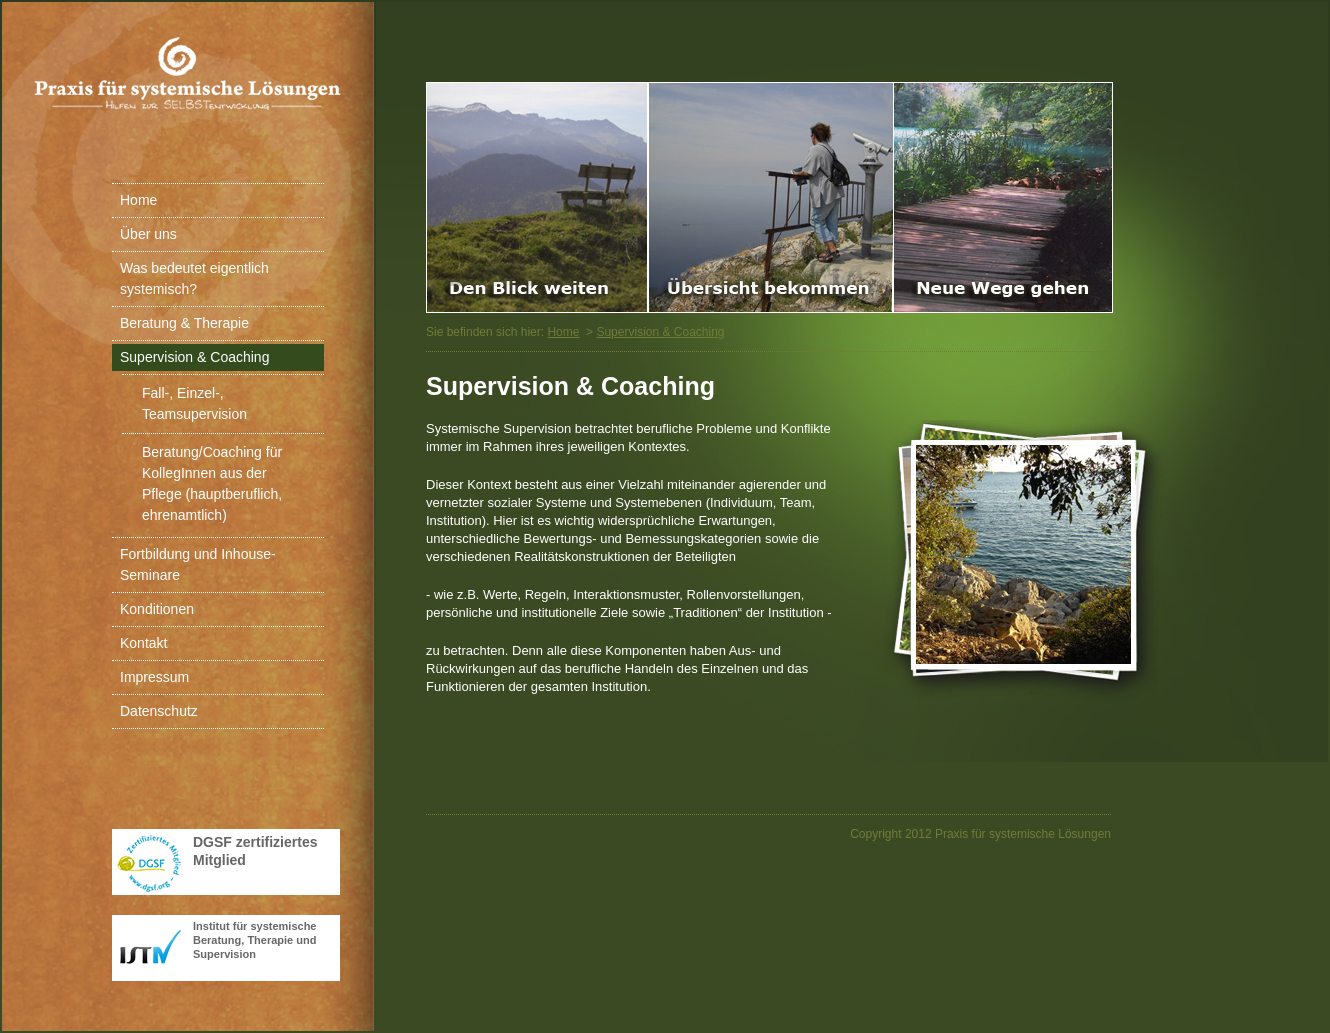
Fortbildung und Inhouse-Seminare (198, 564)
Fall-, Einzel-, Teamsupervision (194, 403)
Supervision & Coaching (194, 357)
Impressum (154, 677)
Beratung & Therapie (184, 323)
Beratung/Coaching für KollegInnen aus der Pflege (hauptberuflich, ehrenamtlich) (212, 483)
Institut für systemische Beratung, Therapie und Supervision (254, 940)
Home (138, 200)
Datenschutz (159, 711)
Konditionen (157, 609)
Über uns (148, 234)
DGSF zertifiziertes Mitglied (255, 851)
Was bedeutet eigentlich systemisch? (194, 278)
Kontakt (143, 643)
